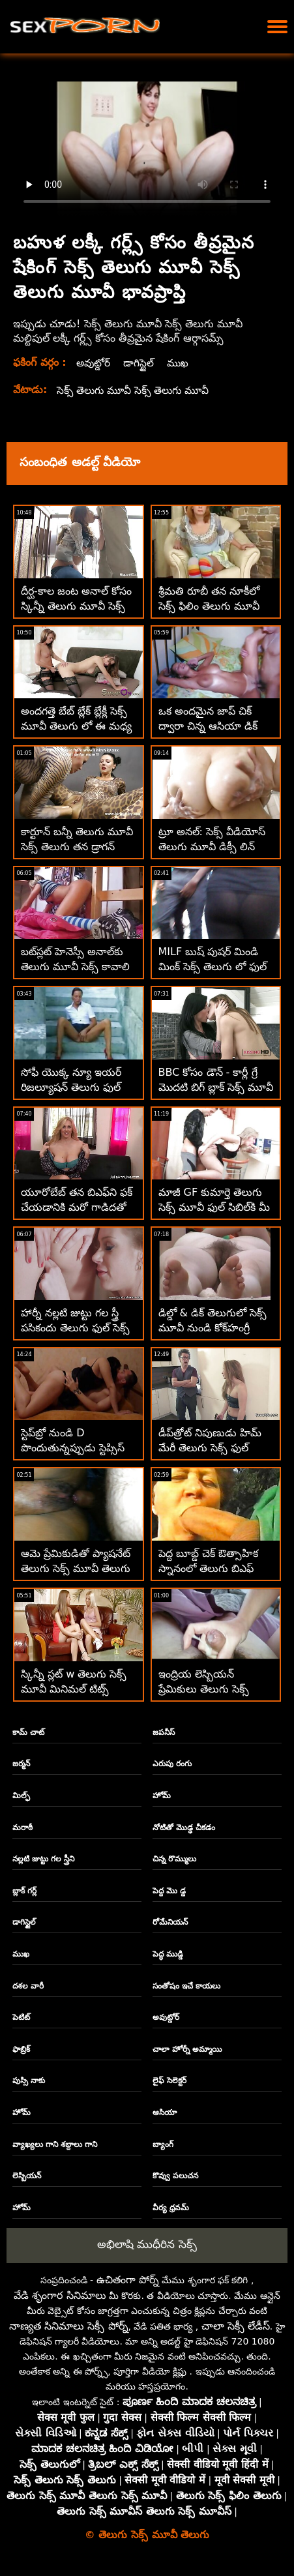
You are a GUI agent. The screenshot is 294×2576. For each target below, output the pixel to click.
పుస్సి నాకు (28, 2080)
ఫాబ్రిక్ (21, 2049)
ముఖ (180, 363)
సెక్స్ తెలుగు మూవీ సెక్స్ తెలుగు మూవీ (136, 390)
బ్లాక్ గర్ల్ (24, 1890)
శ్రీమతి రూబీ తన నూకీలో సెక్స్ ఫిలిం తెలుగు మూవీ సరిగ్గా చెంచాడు (208, 606)
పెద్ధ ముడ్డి (168, 1954)
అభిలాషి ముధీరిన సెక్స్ (147, 2244)
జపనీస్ (164, 1732)
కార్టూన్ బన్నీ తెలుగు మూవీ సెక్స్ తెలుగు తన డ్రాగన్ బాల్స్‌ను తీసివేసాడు (77, 846)
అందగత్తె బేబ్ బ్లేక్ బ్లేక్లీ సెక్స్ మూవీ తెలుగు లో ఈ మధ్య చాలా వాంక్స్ (76, 726)
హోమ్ (162, 1795)
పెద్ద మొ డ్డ (169, 1890)
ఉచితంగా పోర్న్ (127, 2279)
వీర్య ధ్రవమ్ (171, 2207)
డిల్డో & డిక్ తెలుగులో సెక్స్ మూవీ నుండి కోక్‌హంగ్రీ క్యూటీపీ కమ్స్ (212, 1328)
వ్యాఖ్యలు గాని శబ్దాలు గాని (55, 2144)
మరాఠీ (22, 1827)
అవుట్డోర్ (94, 363)
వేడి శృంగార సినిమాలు (60, 2295)
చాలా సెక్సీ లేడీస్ (235, 2326)
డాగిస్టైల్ (140, 363)
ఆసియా (165, 2112)
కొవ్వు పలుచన (175, 2175)
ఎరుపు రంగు (172, 1763)
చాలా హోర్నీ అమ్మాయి (187, 2049)
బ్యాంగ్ (163, 2144)
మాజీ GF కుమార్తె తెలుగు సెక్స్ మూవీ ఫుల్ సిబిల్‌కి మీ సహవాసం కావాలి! (214, 1207)
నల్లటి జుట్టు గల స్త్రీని (43, 1858)
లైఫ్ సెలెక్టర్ (169, 2080)
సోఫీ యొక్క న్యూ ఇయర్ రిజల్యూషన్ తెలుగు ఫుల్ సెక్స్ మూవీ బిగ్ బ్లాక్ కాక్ (71, 1087)
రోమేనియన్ (170, 1922)
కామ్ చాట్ (28, 1732)
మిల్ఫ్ (21, 1795)
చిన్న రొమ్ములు (174, 1858)
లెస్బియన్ (26, 2175)
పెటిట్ (21, 2017)
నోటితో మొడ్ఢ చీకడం (184, 1827)
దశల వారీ (28, 1986)
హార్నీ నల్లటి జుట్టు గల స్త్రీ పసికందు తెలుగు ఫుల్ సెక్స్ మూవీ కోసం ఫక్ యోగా (75, 1328)
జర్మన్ (21, 1763)
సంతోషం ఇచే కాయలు (186, 1986)
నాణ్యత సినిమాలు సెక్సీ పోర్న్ (68, 2326)
